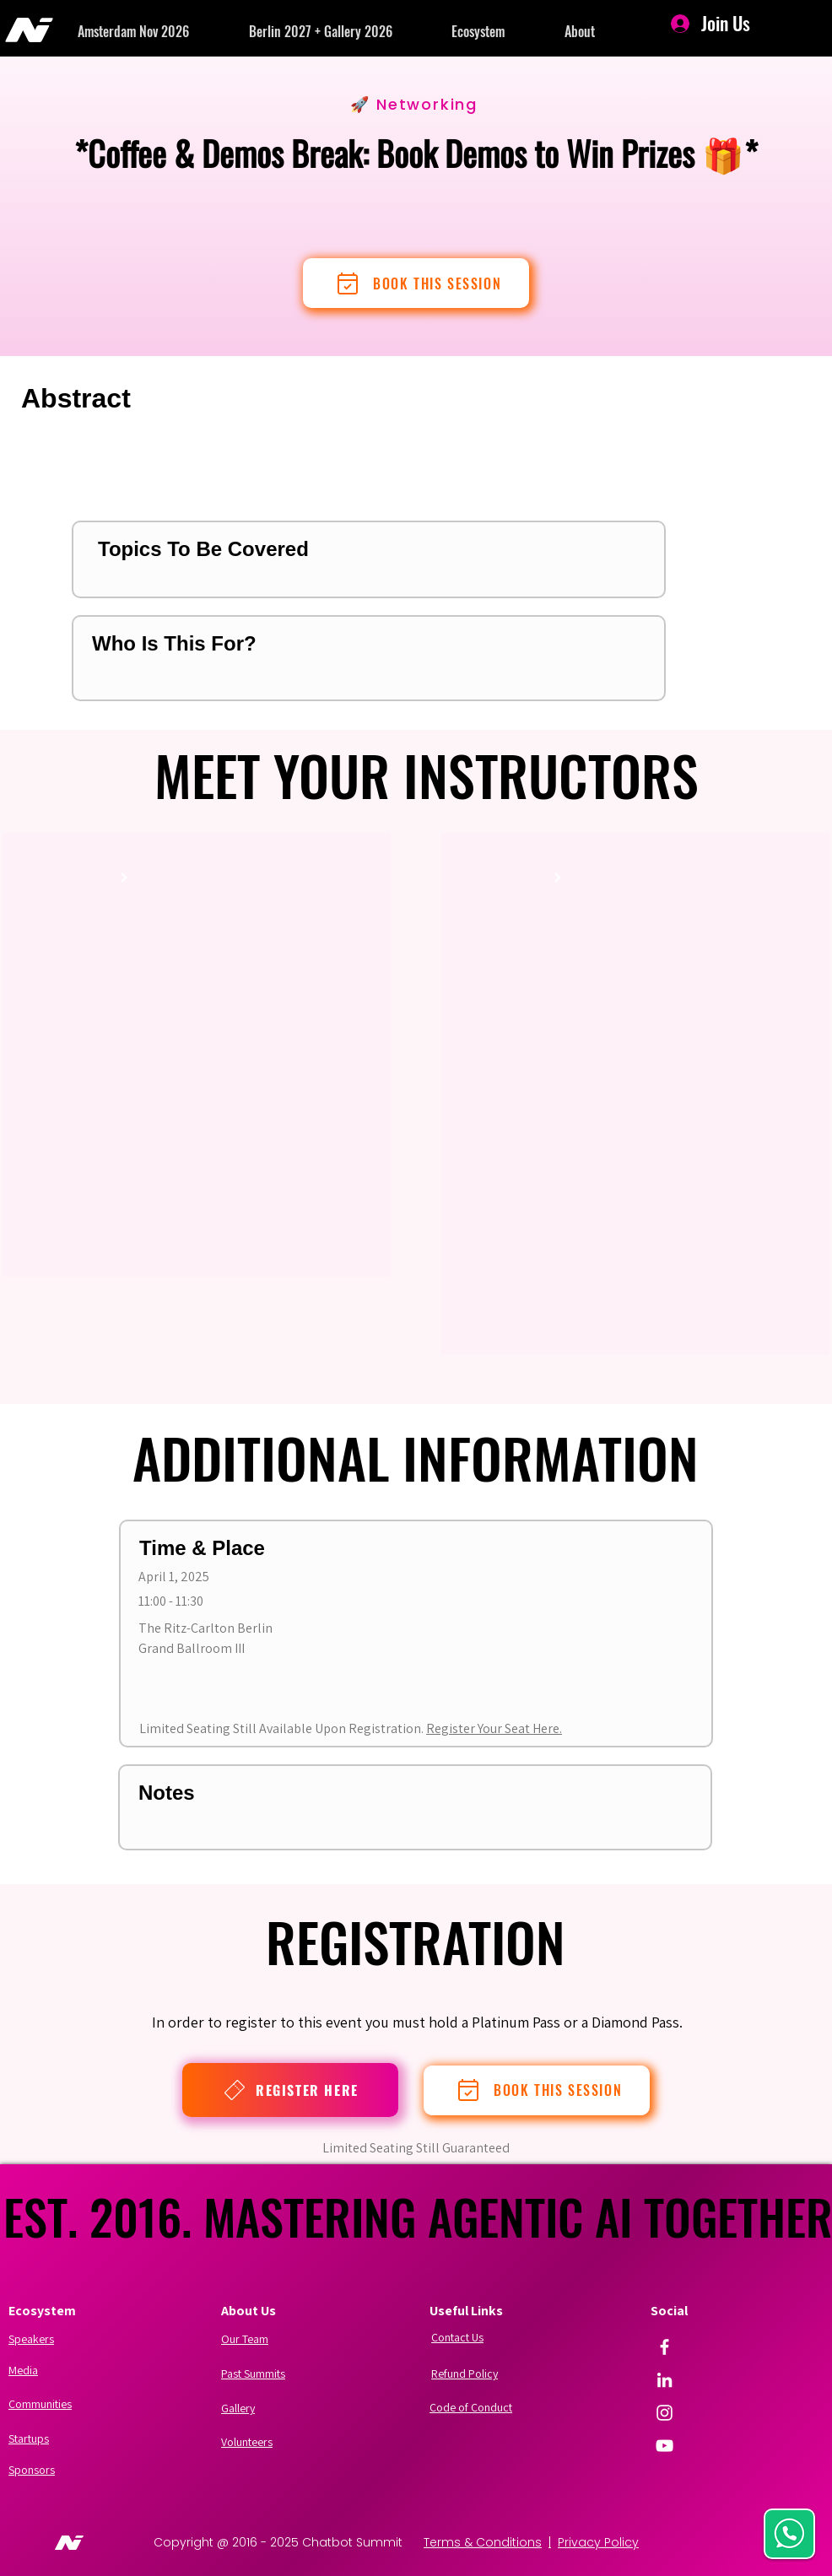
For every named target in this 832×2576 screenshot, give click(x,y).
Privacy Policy (598, 2542)
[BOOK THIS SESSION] (416, 283)
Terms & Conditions (483, 2542)
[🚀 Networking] (415, 104)
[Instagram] (664, 2412)
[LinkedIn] (664, 2379)
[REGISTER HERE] (290, 2090)
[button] (163, 31)
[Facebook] (664, 2346)
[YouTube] (664, 2445)
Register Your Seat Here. (494, 1728)
